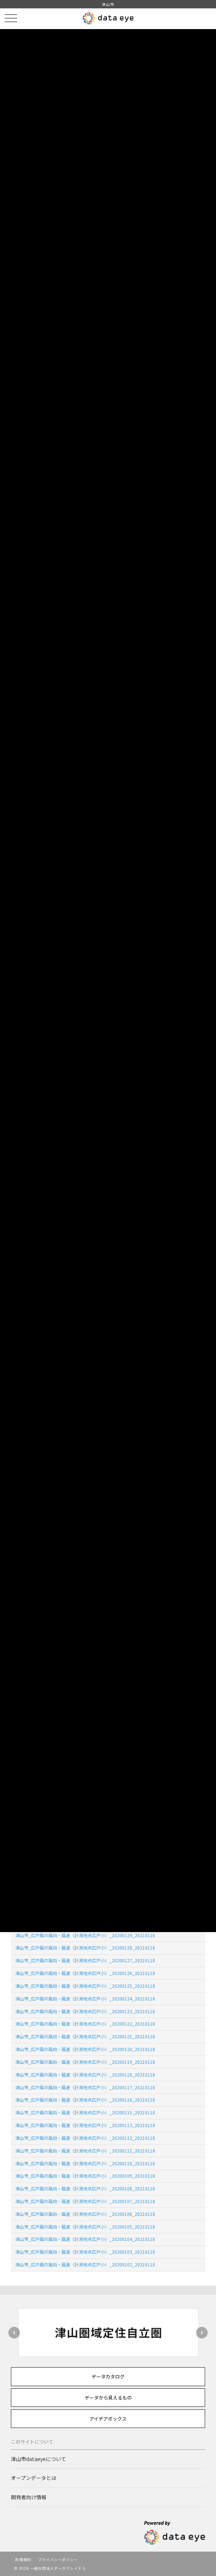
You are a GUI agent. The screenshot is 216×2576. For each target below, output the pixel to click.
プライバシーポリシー (58, 2559)
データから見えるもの (108, 2397)
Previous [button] (14, 2332)
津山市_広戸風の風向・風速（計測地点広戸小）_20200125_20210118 (85, 1986)
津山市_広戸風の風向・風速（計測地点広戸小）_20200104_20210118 (85, 2239)
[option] (108, 2332)
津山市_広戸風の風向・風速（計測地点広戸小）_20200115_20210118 (85, 2112)
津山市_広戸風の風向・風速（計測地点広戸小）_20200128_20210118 (85, 1947)
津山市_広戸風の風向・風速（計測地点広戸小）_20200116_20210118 (85, 2100)
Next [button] (202, 2332)
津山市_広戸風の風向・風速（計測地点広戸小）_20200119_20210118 (85, 2062)
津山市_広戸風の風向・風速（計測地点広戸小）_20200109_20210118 (85, 2176)
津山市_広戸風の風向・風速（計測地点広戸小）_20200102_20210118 (85, 2264)
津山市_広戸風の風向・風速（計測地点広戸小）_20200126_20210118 (85, 1973)
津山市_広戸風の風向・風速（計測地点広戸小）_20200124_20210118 (85, 1998)
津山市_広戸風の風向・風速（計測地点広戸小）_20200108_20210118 (85, 2188)
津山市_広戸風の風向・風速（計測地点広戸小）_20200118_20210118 (85, 2074)
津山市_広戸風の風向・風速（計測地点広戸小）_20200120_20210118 (85, 2049)
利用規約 (23, 2559)
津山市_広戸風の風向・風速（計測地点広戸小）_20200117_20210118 (85, 2087)
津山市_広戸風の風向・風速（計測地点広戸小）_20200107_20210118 (85, 2201)
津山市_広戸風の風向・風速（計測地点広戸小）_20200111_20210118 (85, 2150)
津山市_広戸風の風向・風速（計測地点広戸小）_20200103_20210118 (85, 2252)
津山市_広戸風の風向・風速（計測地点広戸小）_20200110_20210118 (85, 2163)
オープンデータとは (33, 2477)
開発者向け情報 (28, 2497)
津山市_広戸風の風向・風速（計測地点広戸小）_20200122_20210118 (85, 2023)
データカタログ (108, 2376)
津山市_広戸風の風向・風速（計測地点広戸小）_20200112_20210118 (85, 2138)
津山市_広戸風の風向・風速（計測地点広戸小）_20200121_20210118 (85, 2036)
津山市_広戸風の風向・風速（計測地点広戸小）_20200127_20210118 (85, 1960)
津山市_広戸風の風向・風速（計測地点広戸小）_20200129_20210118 (85, 1935)
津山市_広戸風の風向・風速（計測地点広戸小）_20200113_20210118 (85, 2125)
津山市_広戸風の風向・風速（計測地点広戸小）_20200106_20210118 (85, 2214)
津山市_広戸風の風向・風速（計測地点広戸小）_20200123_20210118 (85, 2011)
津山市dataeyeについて (38, 2458)
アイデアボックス (108, 2418)
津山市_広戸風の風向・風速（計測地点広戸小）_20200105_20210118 (85, 2226)
